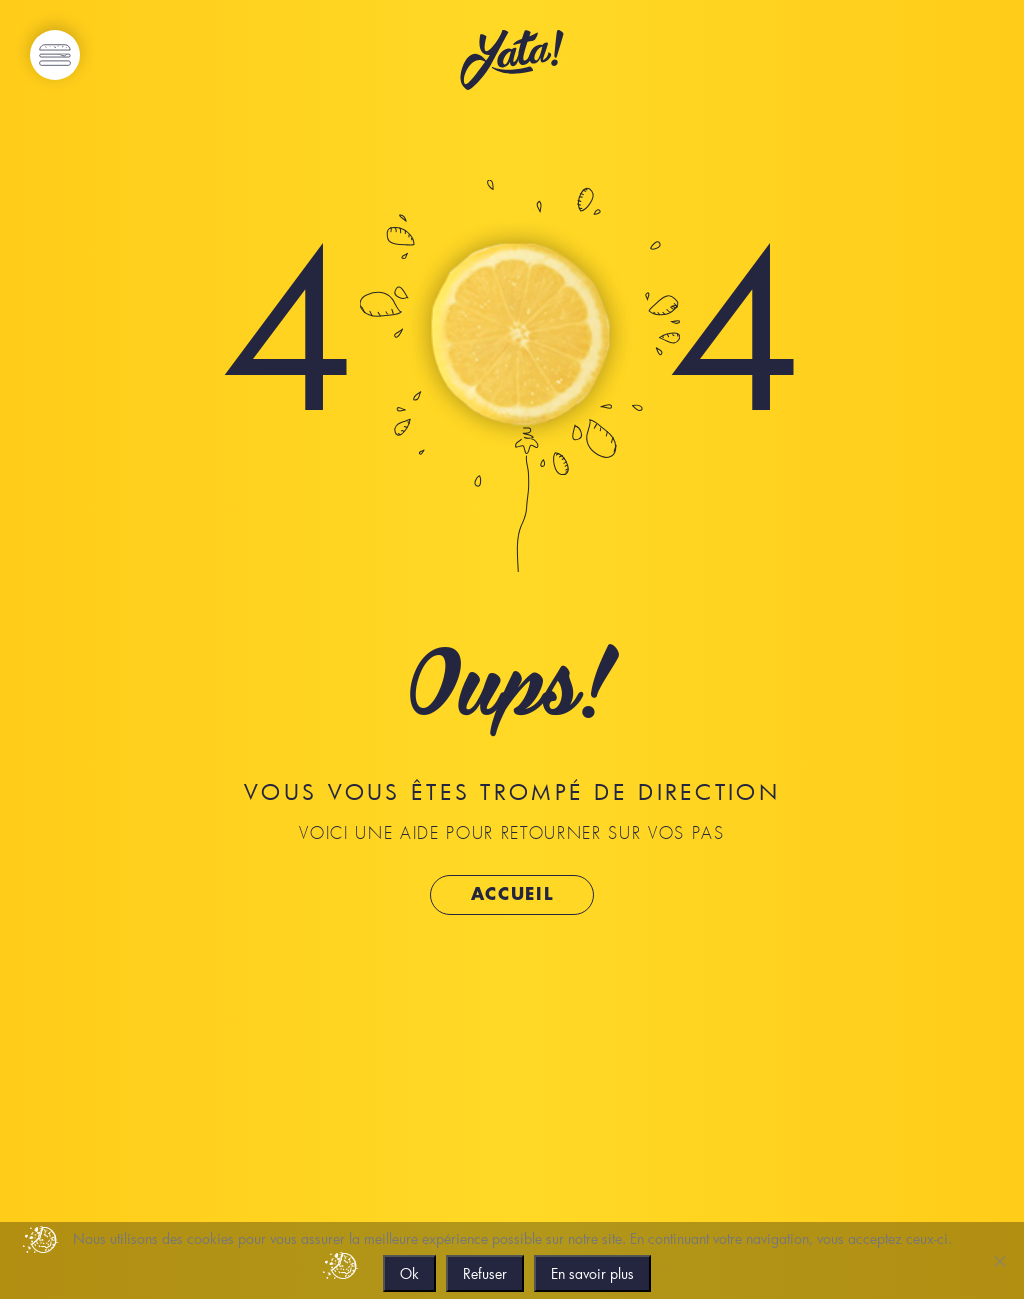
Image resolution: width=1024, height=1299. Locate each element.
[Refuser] (999, 1261)
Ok (409, 1273)
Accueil (512, 894)
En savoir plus (592, 1273)
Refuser (485, 1273)
